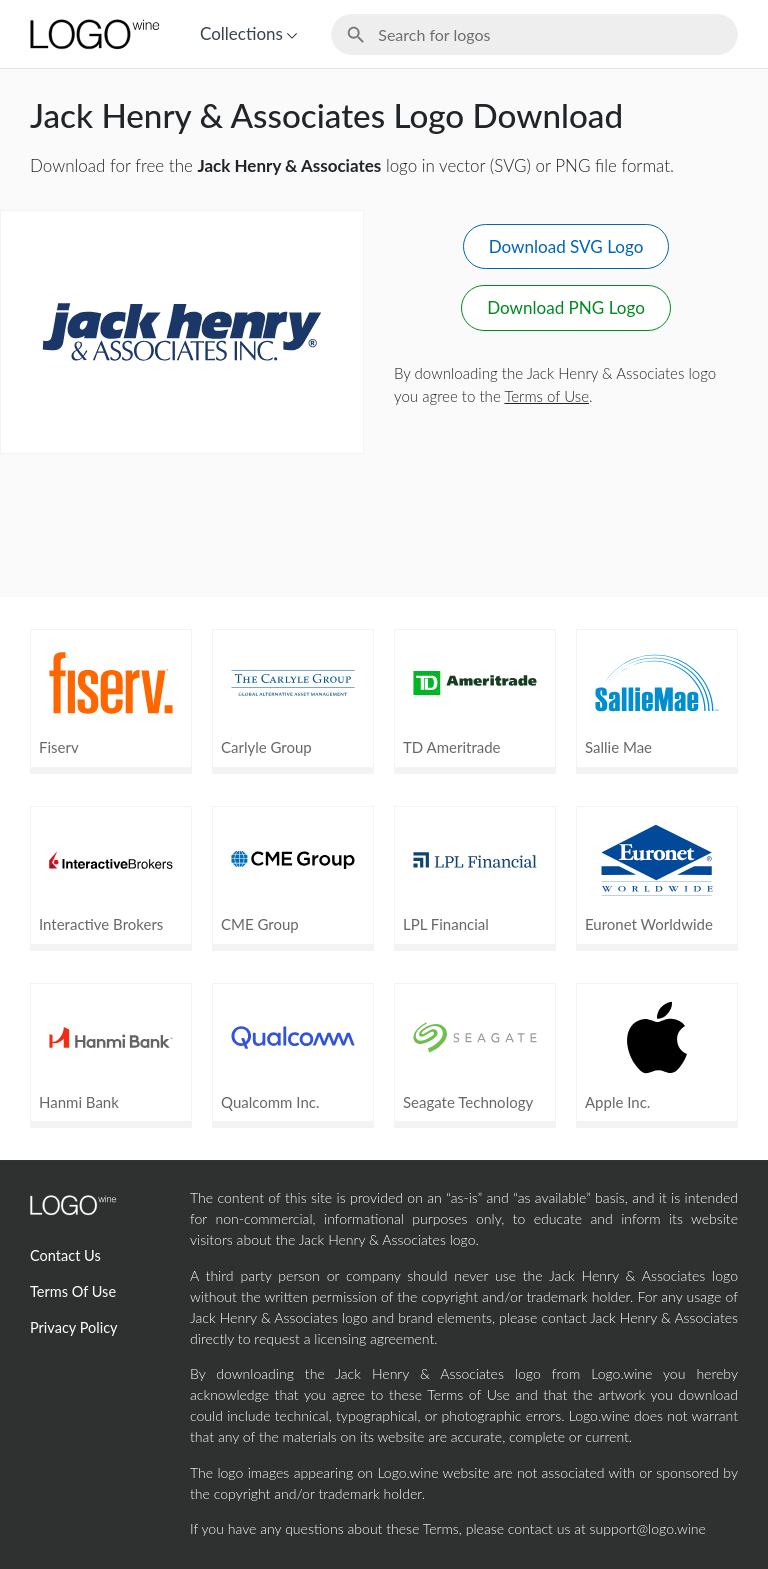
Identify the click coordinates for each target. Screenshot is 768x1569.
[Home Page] (93, 34)
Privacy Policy (74, 1327)
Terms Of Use (73, 1291)
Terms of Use (546, 396)
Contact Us (65, 1255)
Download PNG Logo (566, 307)
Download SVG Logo (566, 246)
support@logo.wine (648, 1528)
